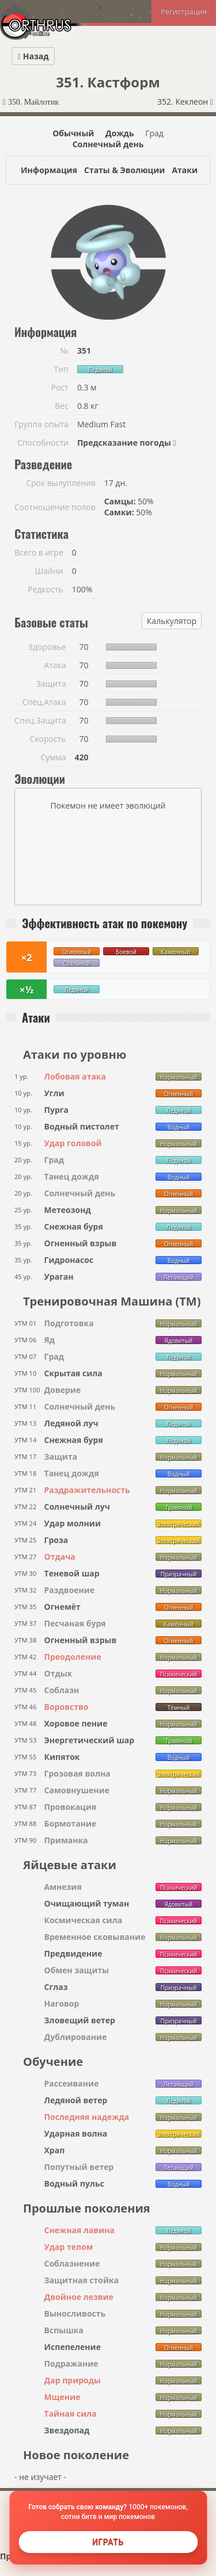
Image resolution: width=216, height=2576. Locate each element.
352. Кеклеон (185, 101)
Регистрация (184, 11)
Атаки (185, 169)
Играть (108, 2542)
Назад (33, 56)
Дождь (119, 133)
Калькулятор (171, 620)
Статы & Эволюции (124, 169)
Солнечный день (108, 144)
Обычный (73, 133)
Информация (49, 169)
